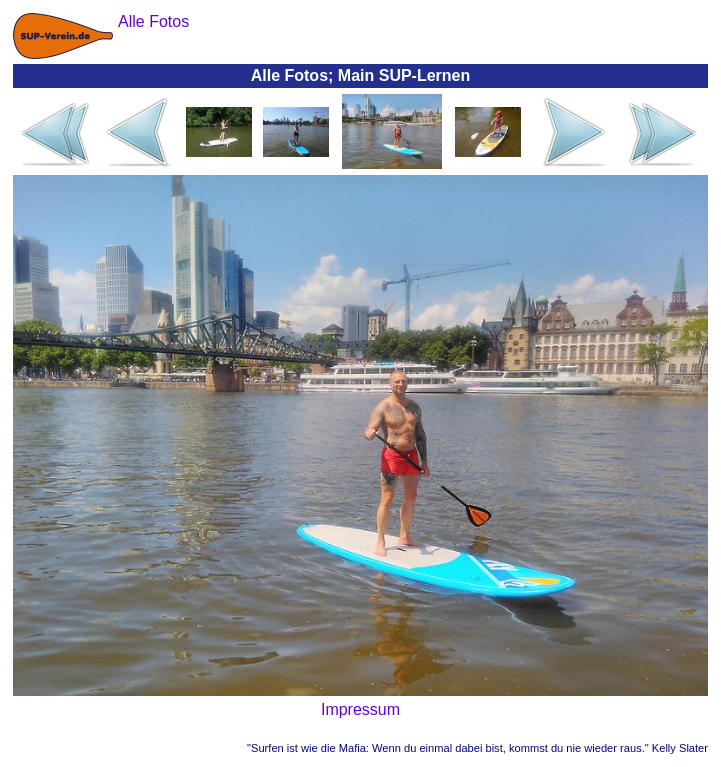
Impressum (360, 709)
